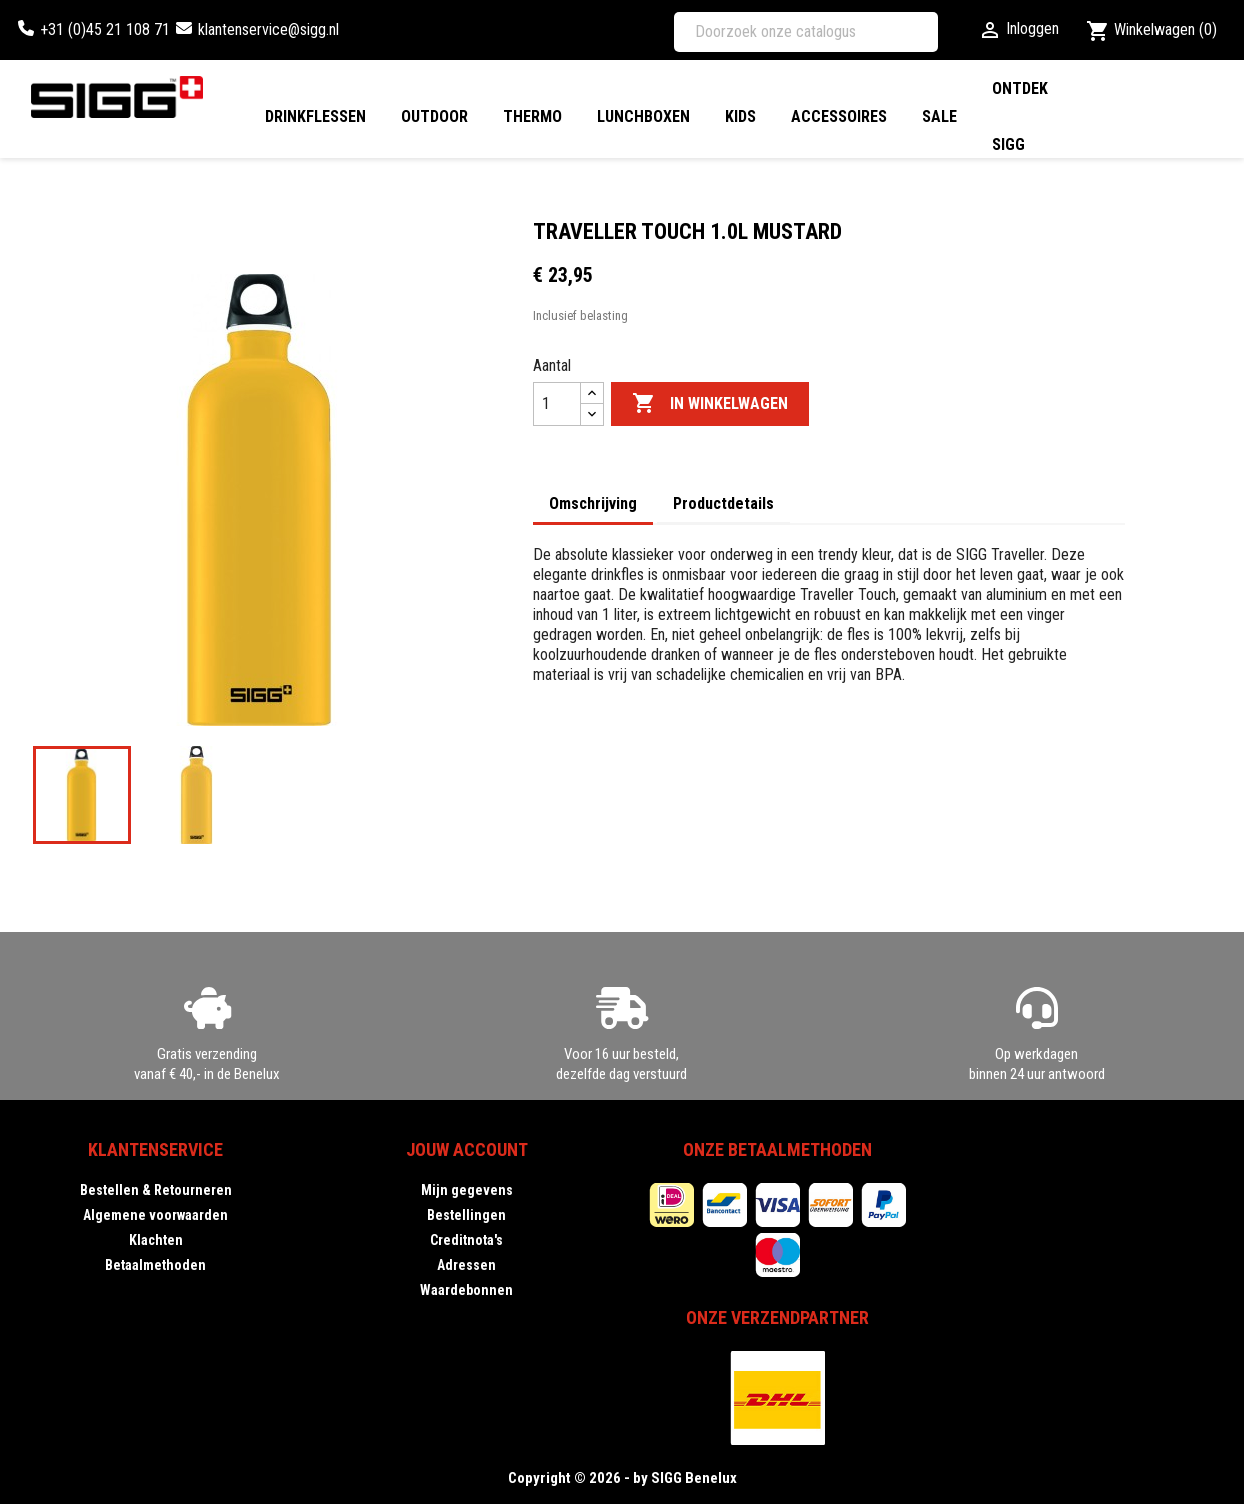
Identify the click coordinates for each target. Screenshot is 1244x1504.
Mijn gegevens (467, 1190)
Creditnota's (466, 1240)
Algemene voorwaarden (155, 1215)
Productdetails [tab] (723, 503)
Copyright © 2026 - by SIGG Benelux (622, 1478)
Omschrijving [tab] (593, 503)
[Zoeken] (806, 32)
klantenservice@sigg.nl (268, 29)
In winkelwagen (710, 404)
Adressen (466, 1265)
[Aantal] (557, 404)
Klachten (156, 1240)
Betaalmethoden (155, 1265)
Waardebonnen (466, 1290)
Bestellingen (466, 1215)
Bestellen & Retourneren (156, 1190)
